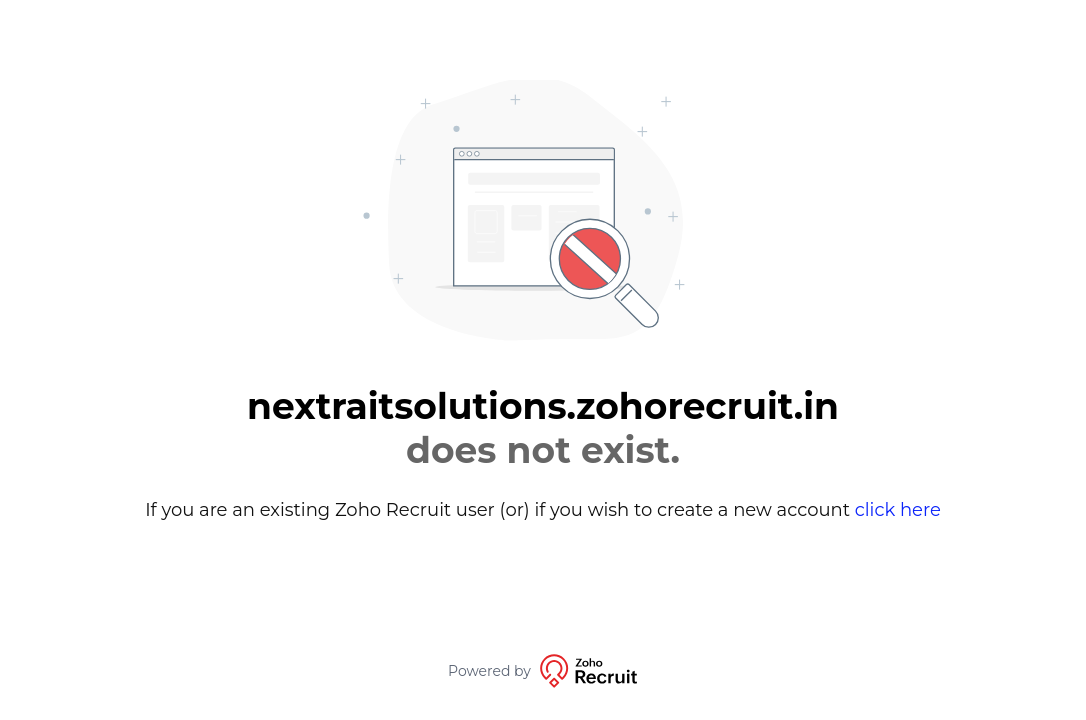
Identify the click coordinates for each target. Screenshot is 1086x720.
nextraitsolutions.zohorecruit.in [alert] (543, 428)
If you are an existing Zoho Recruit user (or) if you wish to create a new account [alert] (543, 510)
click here (898, 510)
